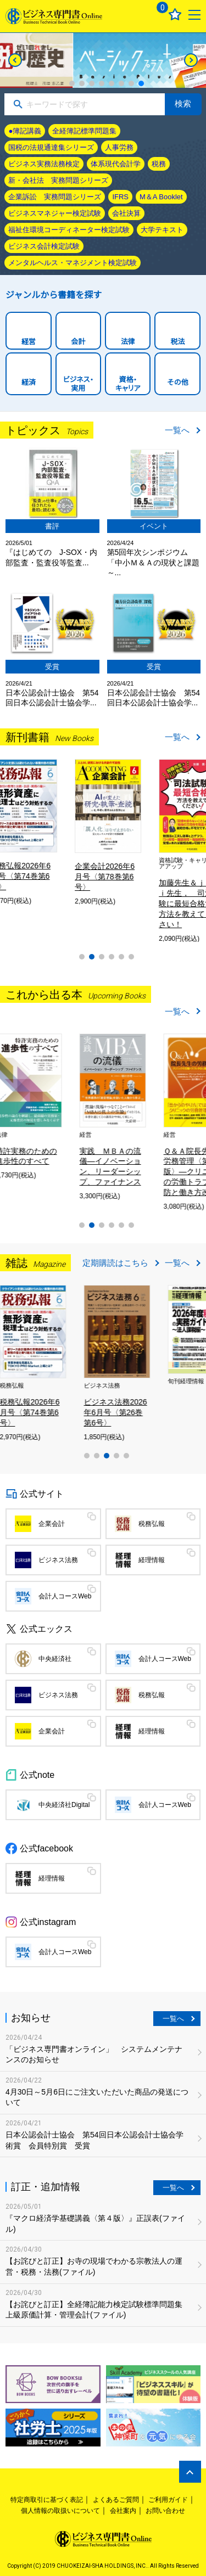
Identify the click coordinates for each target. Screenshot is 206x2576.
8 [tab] (141, 83)
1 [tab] (72, 83)
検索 (183, 103)
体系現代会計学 (116, 164)
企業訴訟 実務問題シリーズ (54, 197)
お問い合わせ (165, 2511)
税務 (159, 164)
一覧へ (177, 430)
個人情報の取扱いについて (60, 2511)
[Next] (191, 60)
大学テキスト (162, 230)
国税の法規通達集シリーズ (51, 147)
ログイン (135, 14)
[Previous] (15, 60)
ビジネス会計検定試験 (44, 246)
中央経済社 (54, 1659)
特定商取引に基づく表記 (46, 2500)
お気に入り (175, 14)
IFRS (120, 197)
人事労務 (119, 147)
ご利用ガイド (168, 2500)
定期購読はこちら (115, 1262)
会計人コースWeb (64, 1596)
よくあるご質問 (116, 2500)
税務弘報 (151, 1524)
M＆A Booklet (161, 197)
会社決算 (126, 213)
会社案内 (123, 2511)
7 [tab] (131, 83)
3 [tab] (91, 83)
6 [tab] (121, 83)
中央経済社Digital (64, 1805)
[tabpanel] (103, 60)
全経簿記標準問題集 (84, 131)
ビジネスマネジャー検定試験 (54, 213)
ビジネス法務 (58, 1560)
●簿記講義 (24, 131)
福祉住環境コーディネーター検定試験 (69, 230)
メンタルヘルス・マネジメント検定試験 (72, 263)
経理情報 (151, 1560)
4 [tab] (101, 83)
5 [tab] (111, 83)
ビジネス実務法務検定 (44, 164)
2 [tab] (82, 83)
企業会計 (51, 1524)
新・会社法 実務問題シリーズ (58, 180)
